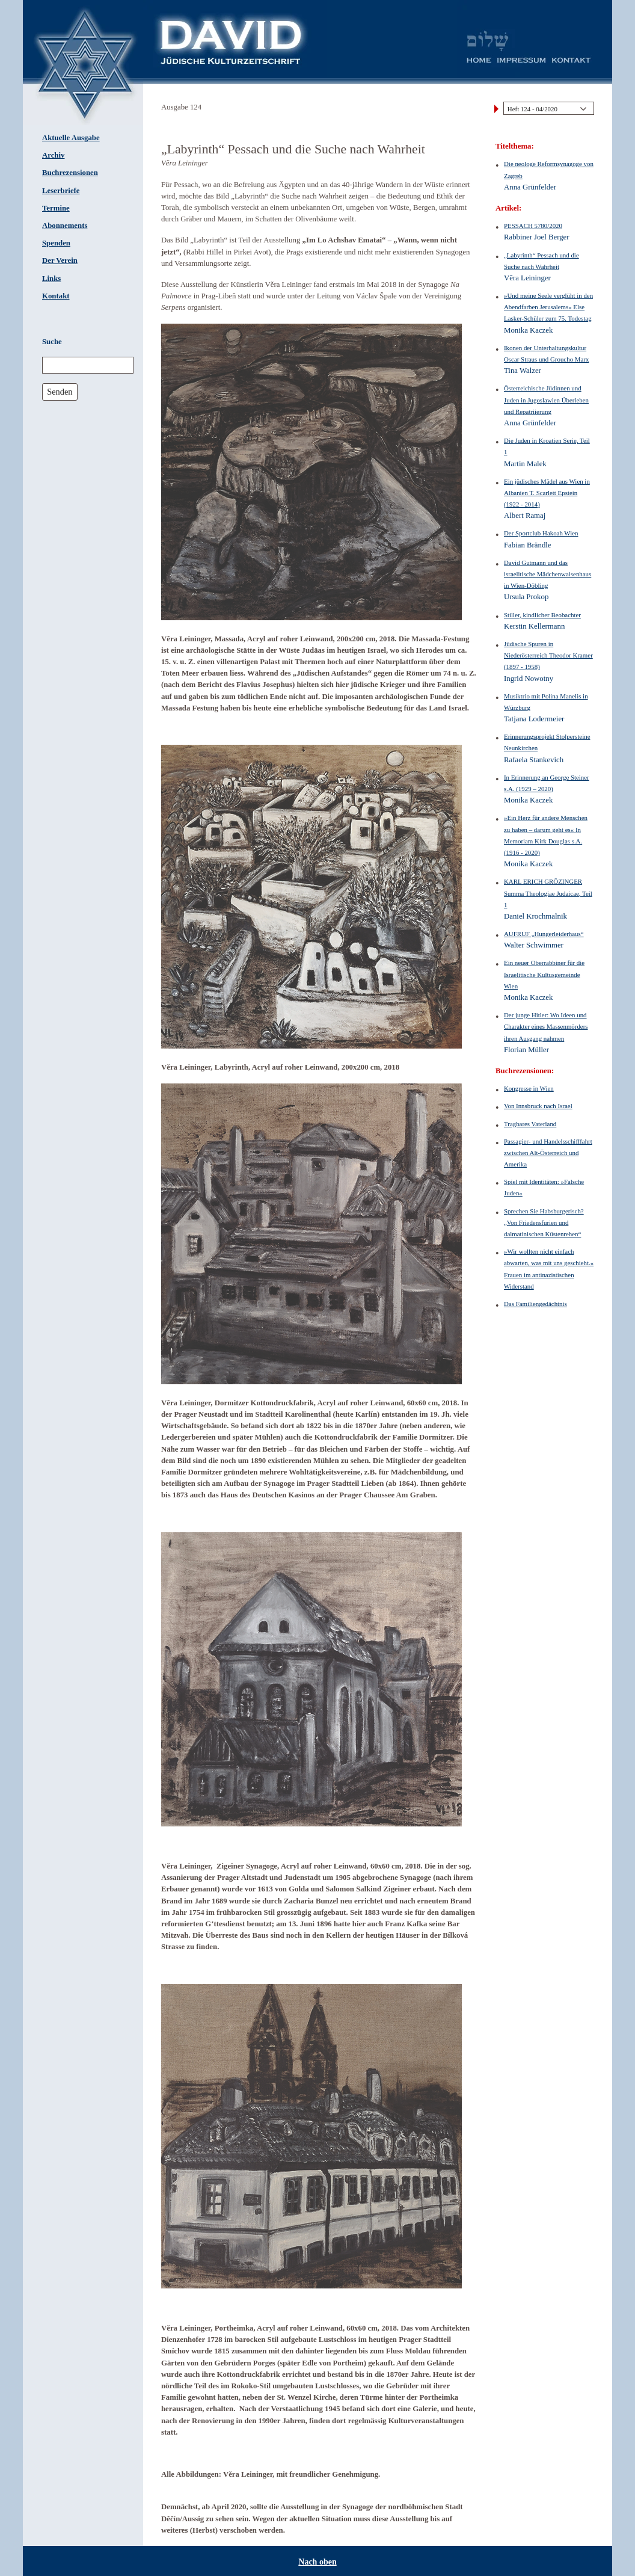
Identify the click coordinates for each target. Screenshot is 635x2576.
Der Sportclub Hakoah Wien (541, 533)
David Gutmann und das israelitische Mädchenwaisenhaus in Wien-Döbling (547, 574)
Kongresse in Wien (529, 1088)
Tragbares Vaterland (530, 1123)
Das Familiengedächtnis (535, 1303)
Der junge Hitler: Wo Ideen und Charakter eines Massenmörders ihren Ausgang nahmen (546, 1026)
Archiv (53, 155)
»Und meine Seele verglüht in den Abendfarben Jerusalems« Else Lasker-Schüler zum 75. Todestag (548, 307)
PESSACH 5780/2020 (533, 225)
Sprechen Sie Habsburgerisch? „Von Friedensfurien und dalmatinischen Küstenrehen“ (544, 1222)
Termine (56, 208)
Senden (59, 391)
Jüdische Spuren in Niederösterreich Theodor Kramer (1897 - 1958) (548, 655)
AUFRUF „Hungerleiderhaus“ (544, 933)
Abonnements (64, 225)
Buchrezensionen (70, 172)
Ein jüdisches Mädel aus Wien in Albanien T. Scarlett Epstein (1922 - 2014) (547, 493)
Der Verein (60, 260)
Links (51, 278)
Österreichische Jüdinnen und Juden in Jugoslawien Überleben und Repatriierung (546, 399)
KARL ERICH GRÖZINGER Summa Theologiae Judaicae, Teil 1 (548, 893)
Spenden (56, 243)
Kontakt (56, 296)
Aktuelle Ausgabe (71, 138)
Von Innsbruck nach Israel (538, 1105)
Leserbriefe (61, 190)
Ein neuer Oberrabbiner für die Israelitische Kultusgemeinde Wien (544, 974)
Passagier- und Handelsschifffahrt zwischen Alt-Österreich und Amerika (548, 1153)
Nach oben (317, 2561)
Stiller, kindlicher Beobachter (542, 614)
